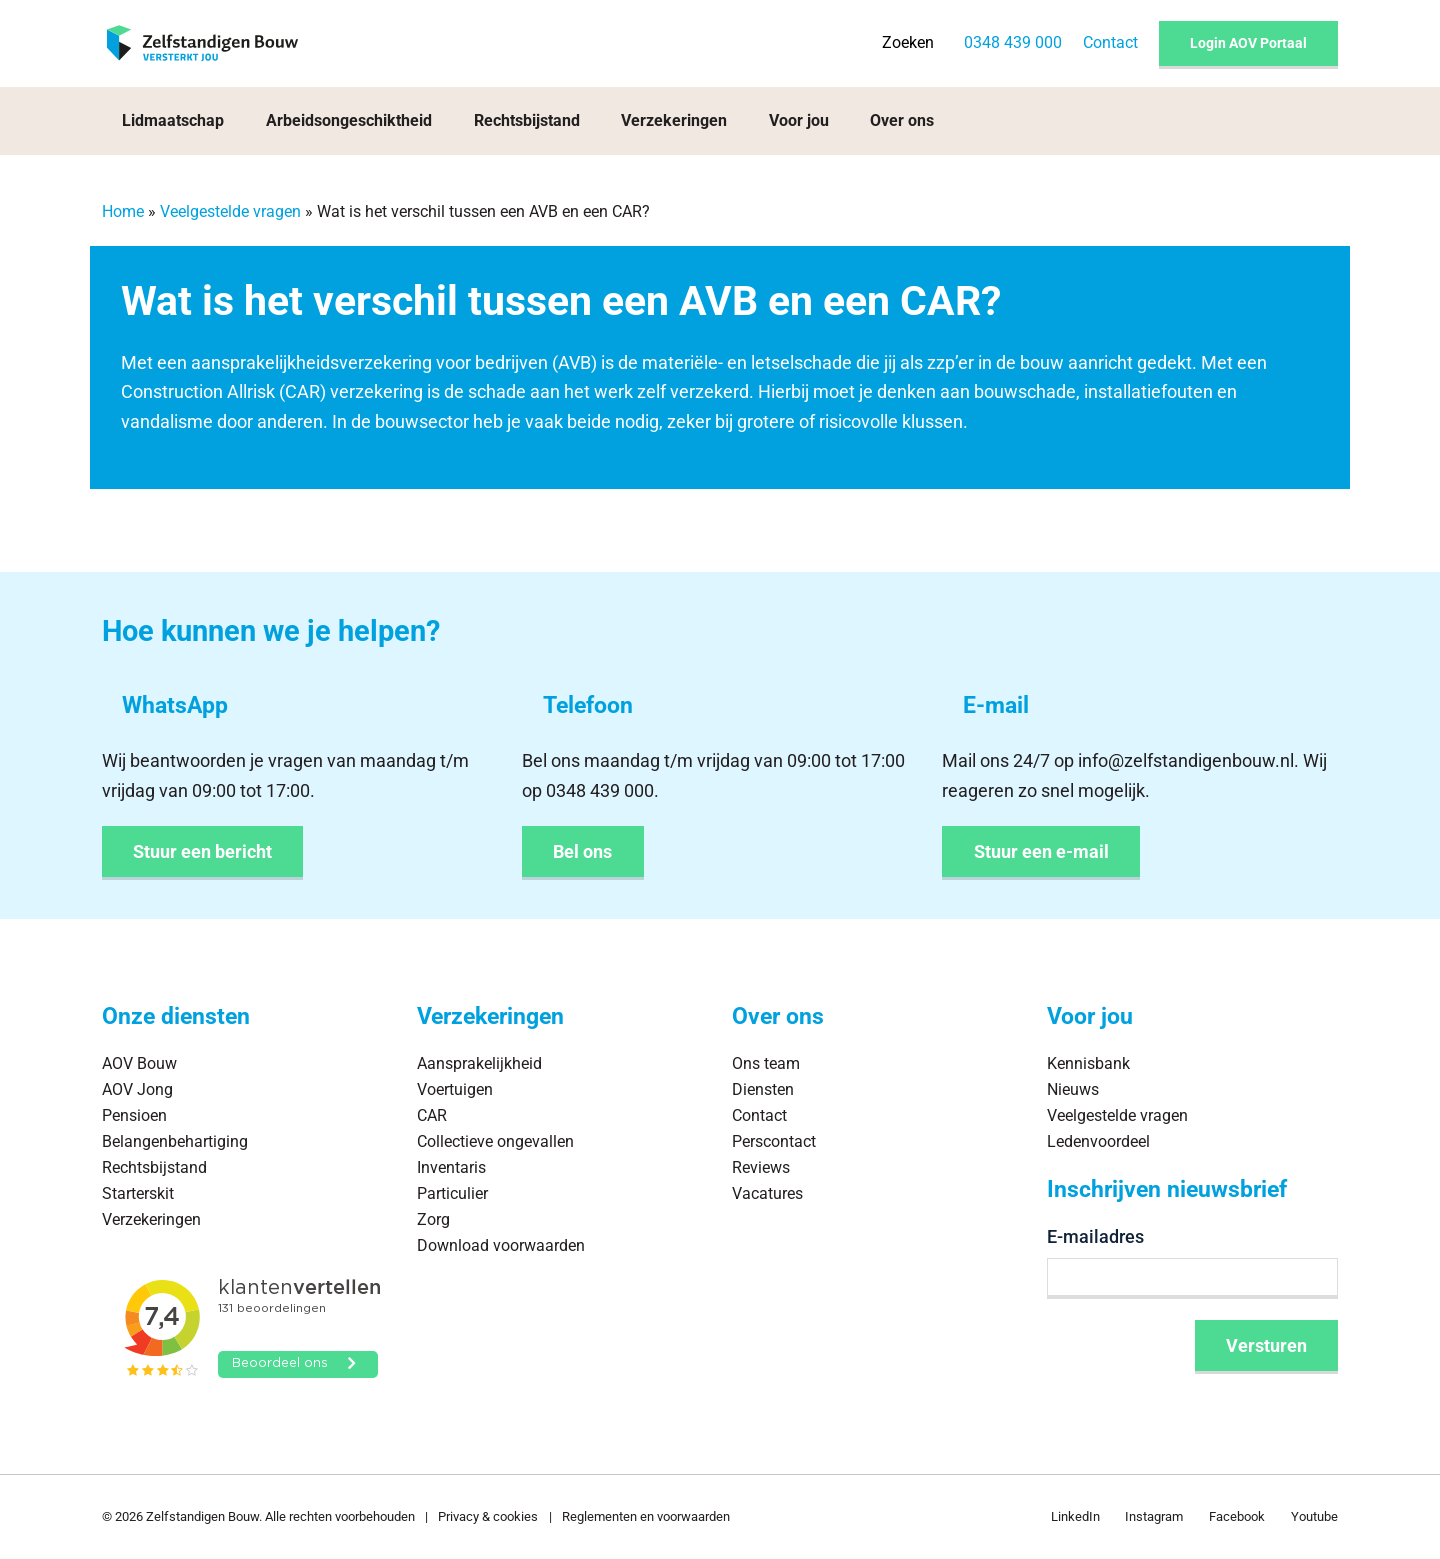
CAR (302, 391)
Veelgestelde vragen (230, 211)
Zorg (433, 1219)
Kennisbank (1088, 1063)
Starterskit (138, 1193)
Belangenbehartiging (175, 1141)
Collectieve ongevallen (495, 1141)
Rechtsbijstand (527, 120)
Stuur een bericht (202, 851)
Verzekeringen (674, 120)
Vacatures (767, 1193)
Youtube (1314, 1516)
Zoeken (908, 42)
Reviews (761, 1167)
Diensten (763, 1089)
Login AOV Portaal (1248, 43)
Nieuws (1073, 1089)
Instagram (1154, 1516)
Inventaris (451, 1167)
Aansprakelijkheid (479, 1063)
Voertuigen (455, 1089)
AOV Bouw (139, 1063)
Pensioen (134, 1115)
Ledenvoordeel (1098, 1141)
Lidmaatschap (173, 120)
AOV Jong (137, 1089)
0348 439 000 (1013, 42)
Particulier (452, 1193)
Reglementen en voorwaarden (646, 1516)
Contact (1110, 42)
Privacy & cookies (488, 1516)
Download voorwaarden (501, 1245)
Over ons (902, 120)
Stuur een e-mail (1041, 851)
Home (123, 211)
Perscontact (774, 1141)
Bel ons (582, 851)
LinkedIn (1075, 1516)
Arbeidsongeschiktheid (349, 120)
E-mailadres (1095, 1236)
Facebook (1237, 1516)
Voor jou (799, 120)
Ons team (766, 1063)
